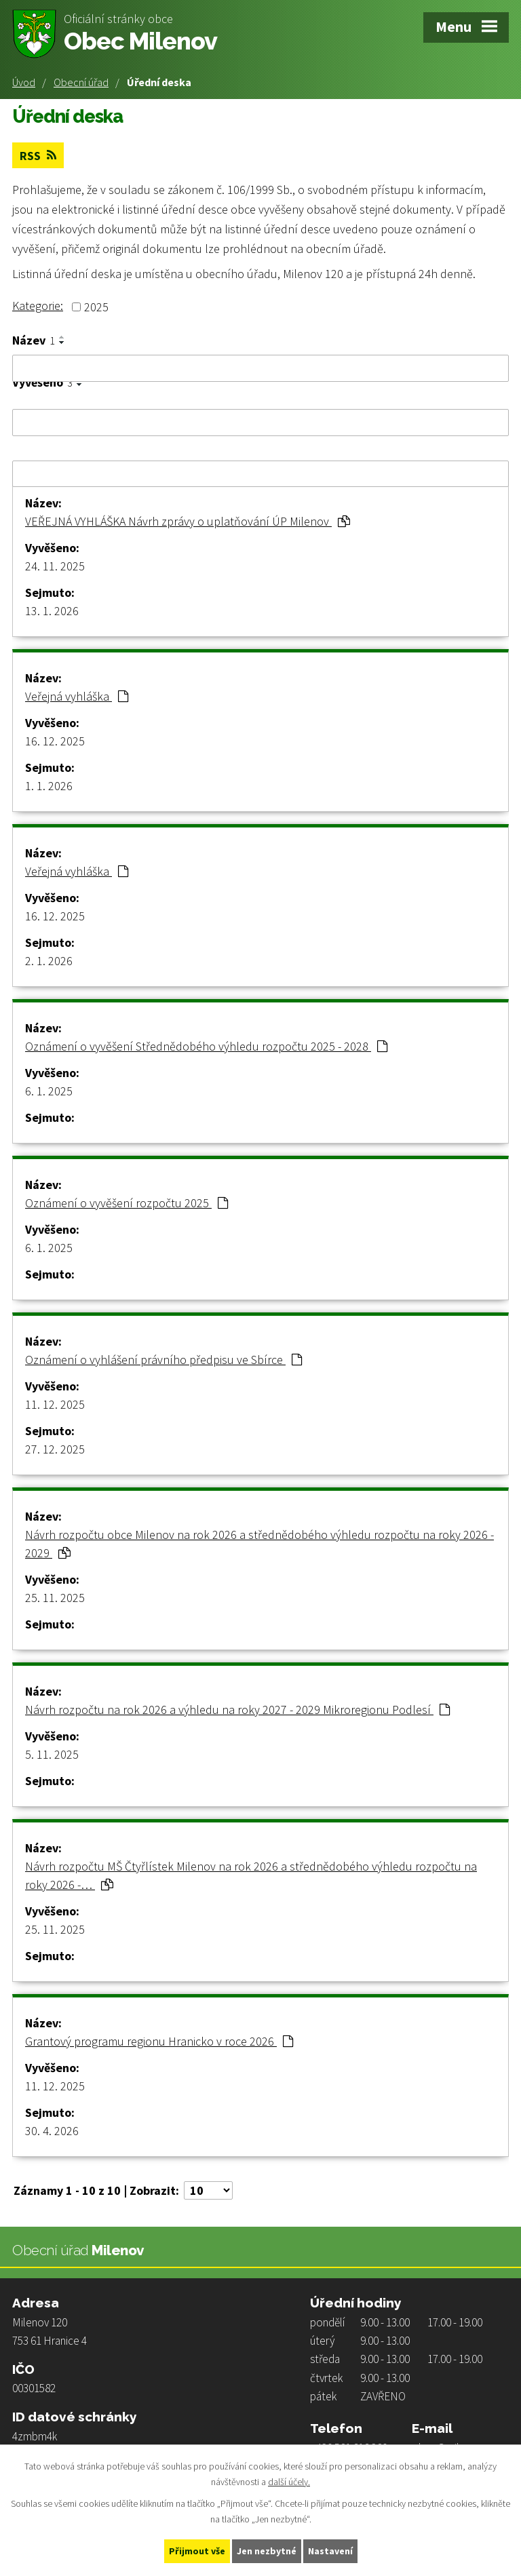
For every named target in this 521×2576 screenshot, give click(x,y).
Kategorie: (37, 305)
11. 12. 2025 (55, 1404)
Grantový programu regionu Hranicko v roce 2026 (159, 2041)
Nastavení (330, 2551)
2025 (96, 307)
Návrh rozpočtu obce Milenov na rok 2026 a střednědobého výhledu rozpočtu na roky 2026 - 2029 (259, 1544)
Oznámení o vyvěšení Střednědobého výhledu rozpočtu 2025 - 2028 (206, 1046)
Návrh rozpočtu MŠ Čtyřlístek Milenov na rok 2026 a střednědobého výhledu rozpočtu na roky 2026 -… (251, 1875)
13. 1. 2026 (52, 611)
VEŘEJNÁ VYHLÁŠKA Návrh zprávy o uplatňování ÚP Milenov (187, 521)
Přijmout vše (197, 2551)
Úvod (23, 82)
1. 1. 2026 (49, 786)
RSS (38, 155)
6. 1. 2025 (49, 1091)
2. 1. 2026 (49, 961)
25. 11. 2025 (55, 1597)
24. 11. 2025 (55, 566)
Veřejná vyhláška (76, 696)
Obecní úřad (81, 82)
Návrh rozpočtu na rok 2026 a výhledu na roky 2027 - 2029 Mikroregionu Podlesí (237, 1709)
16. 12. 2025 (55, 741)
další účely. (289, 2482)
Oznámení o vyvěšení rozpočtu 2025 (126, 1203)
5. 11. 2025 (52, 1754)
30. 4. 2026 (52, 2131)
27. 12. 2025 (55, 1449)
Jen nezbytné (266, 2551)
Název (33, 340)
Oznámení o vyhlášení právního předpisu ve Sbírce (163, 1359)
